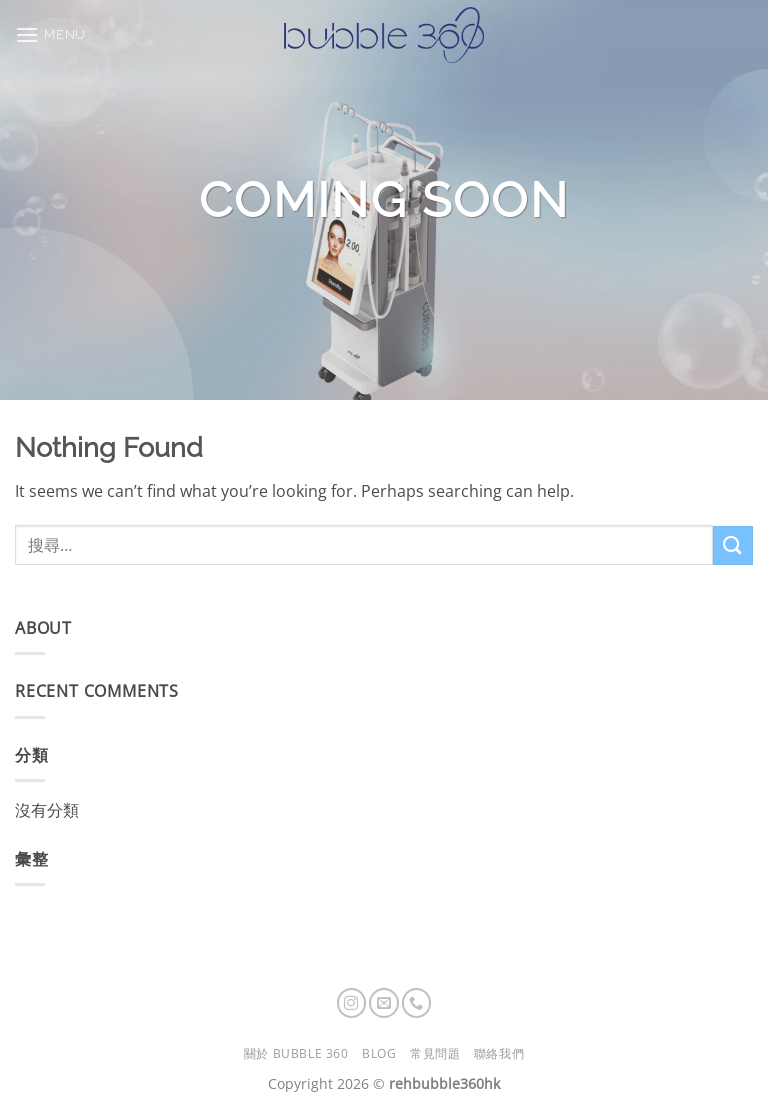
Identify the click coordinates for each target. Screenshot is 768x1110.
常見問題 (435, 1053)
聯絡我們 (499, 1053)
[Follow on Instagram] (352, 1003)
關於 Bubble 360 (296, 1053)
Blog (379, 1053)
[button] (50, 34)
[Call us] (417, 1003)
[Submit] (733, 545)
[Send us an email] (384, 1003)
